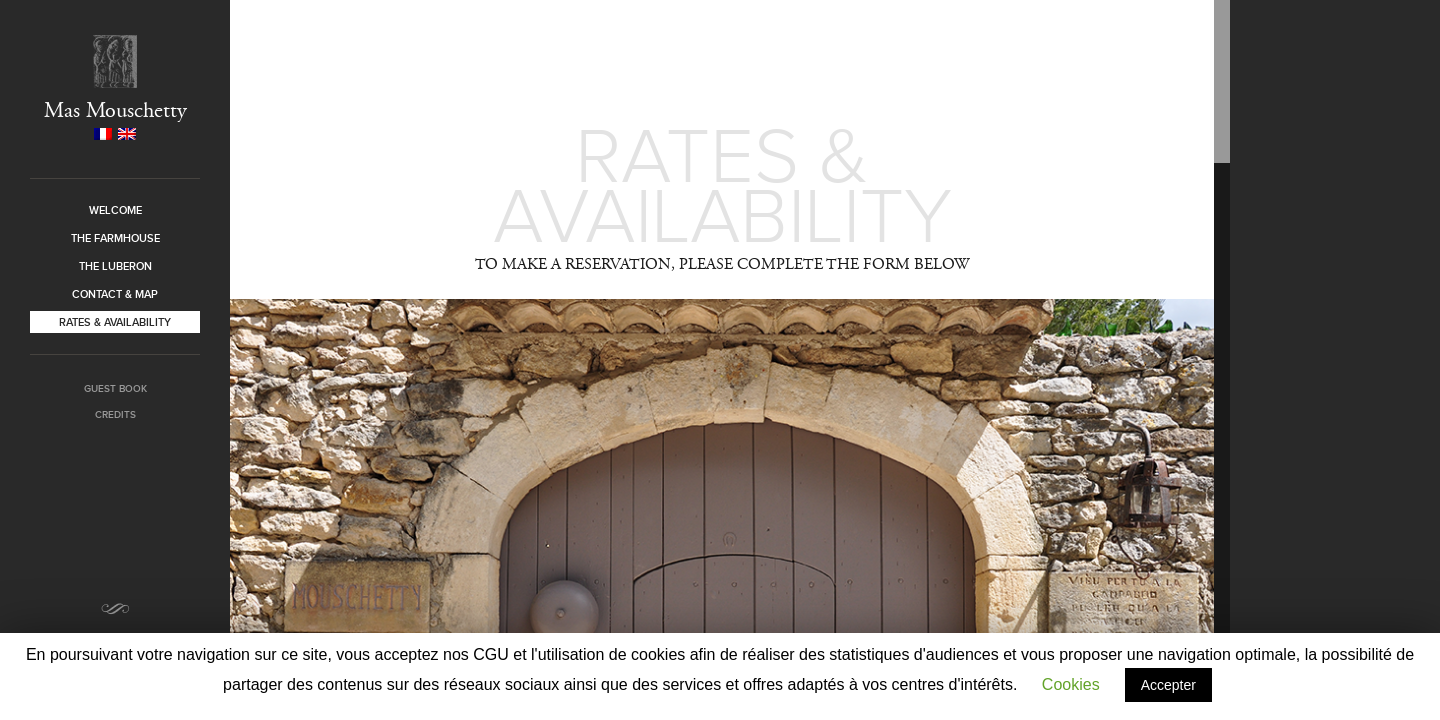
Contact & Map (115, 294)
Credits (115, 414)
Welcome (115, 210)
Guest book (115, 388)
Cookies (1071, 684)
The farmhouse (115, 238)
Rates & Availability (115, 322)
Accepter (1168, 685)
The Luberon (115, 266)
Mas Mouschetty (115, 110)
